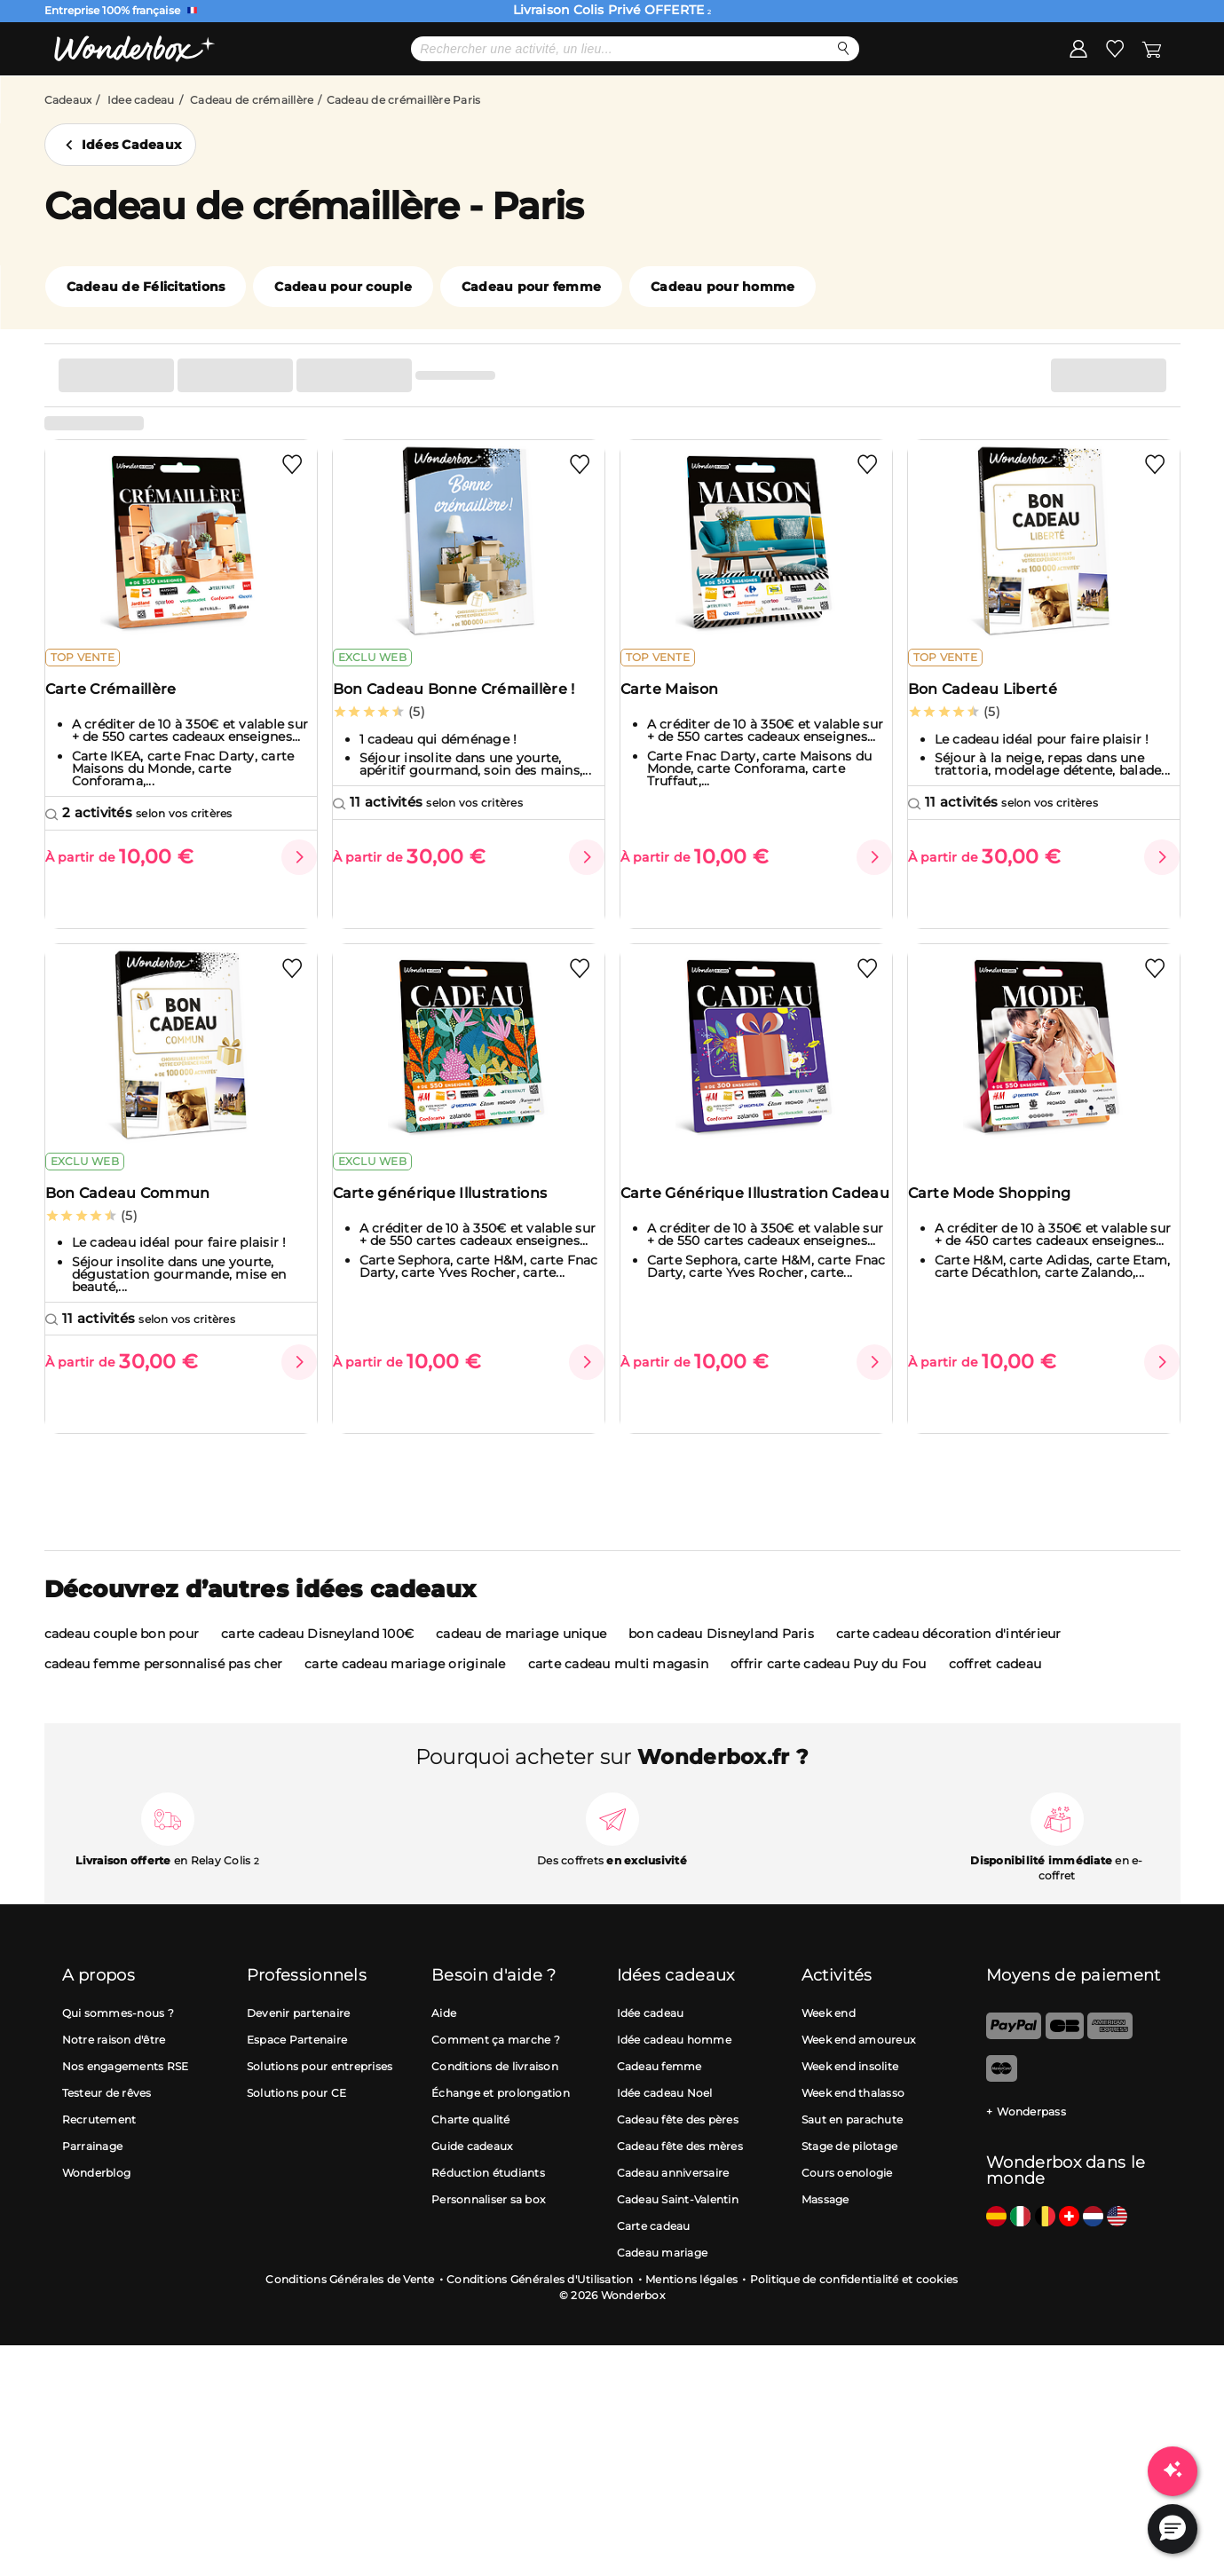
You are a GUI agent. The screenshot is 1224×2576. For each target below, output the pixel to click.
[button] (1172, 2529)
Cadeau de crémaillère (251, 156)
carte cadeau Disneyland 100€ (317, 1656)
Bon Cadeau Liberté (994, 760)
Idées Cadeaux (131, 201)
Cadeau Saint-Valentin (677, 2222)
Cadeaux (68, 156)
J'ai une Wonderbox (1093, 104)
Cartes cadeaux (747, 104)
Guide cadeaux (471, 2169)
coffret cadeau (995, 1687)
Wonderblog (96, 2195)
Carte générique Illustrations (451, 1254)
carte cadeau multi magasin (618, 1687)
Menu (113, 103)
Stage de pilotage (849, 2169)
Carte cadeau (654, 2249)
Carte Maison (681, 760)
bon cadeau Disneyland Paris (721, 1656)
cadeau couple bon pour (122, 1656)
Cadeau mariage (662, 2275)
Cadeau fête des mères (680, 2169)
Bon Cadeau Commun (139, 1254)
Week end (829, 2036)
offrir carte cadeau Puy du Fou (828, 1687)
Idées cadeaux (609, 104)
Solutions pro (879, 104)
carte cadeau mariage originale (405, 1687)
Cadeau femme (659, 2089)
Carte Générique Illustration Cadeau (736, 1263)
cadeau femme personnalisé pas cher (163, 1687)
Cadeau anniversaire (673, 2195)
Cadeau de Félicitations (146, 343)
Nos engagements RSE (125, 2089)
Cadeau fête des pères (677, 2142)
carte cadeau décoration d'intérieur (949, 1656)
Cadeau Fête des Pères (295, 104)
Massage (825, 2222)
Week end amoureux (858, 2062)
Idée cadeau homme (674, 2062)
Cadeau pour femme (531, 343)
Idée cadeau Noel (665, 2116)
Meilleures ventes (467, 104)
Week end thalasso (853, 2116)
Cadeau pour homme (722, 343)
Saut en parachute (852, 2142)
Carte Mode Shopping (1001, 1254)
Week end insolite (850, 2089)
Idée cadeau (650, 2036)
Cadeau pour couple (343, 343)
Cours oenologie (847, 2195)
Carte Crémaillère (122, 760)
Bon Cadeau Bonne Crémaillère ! (465, 760)
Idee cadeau (141, 156)
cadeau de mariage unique (521, 1656)
